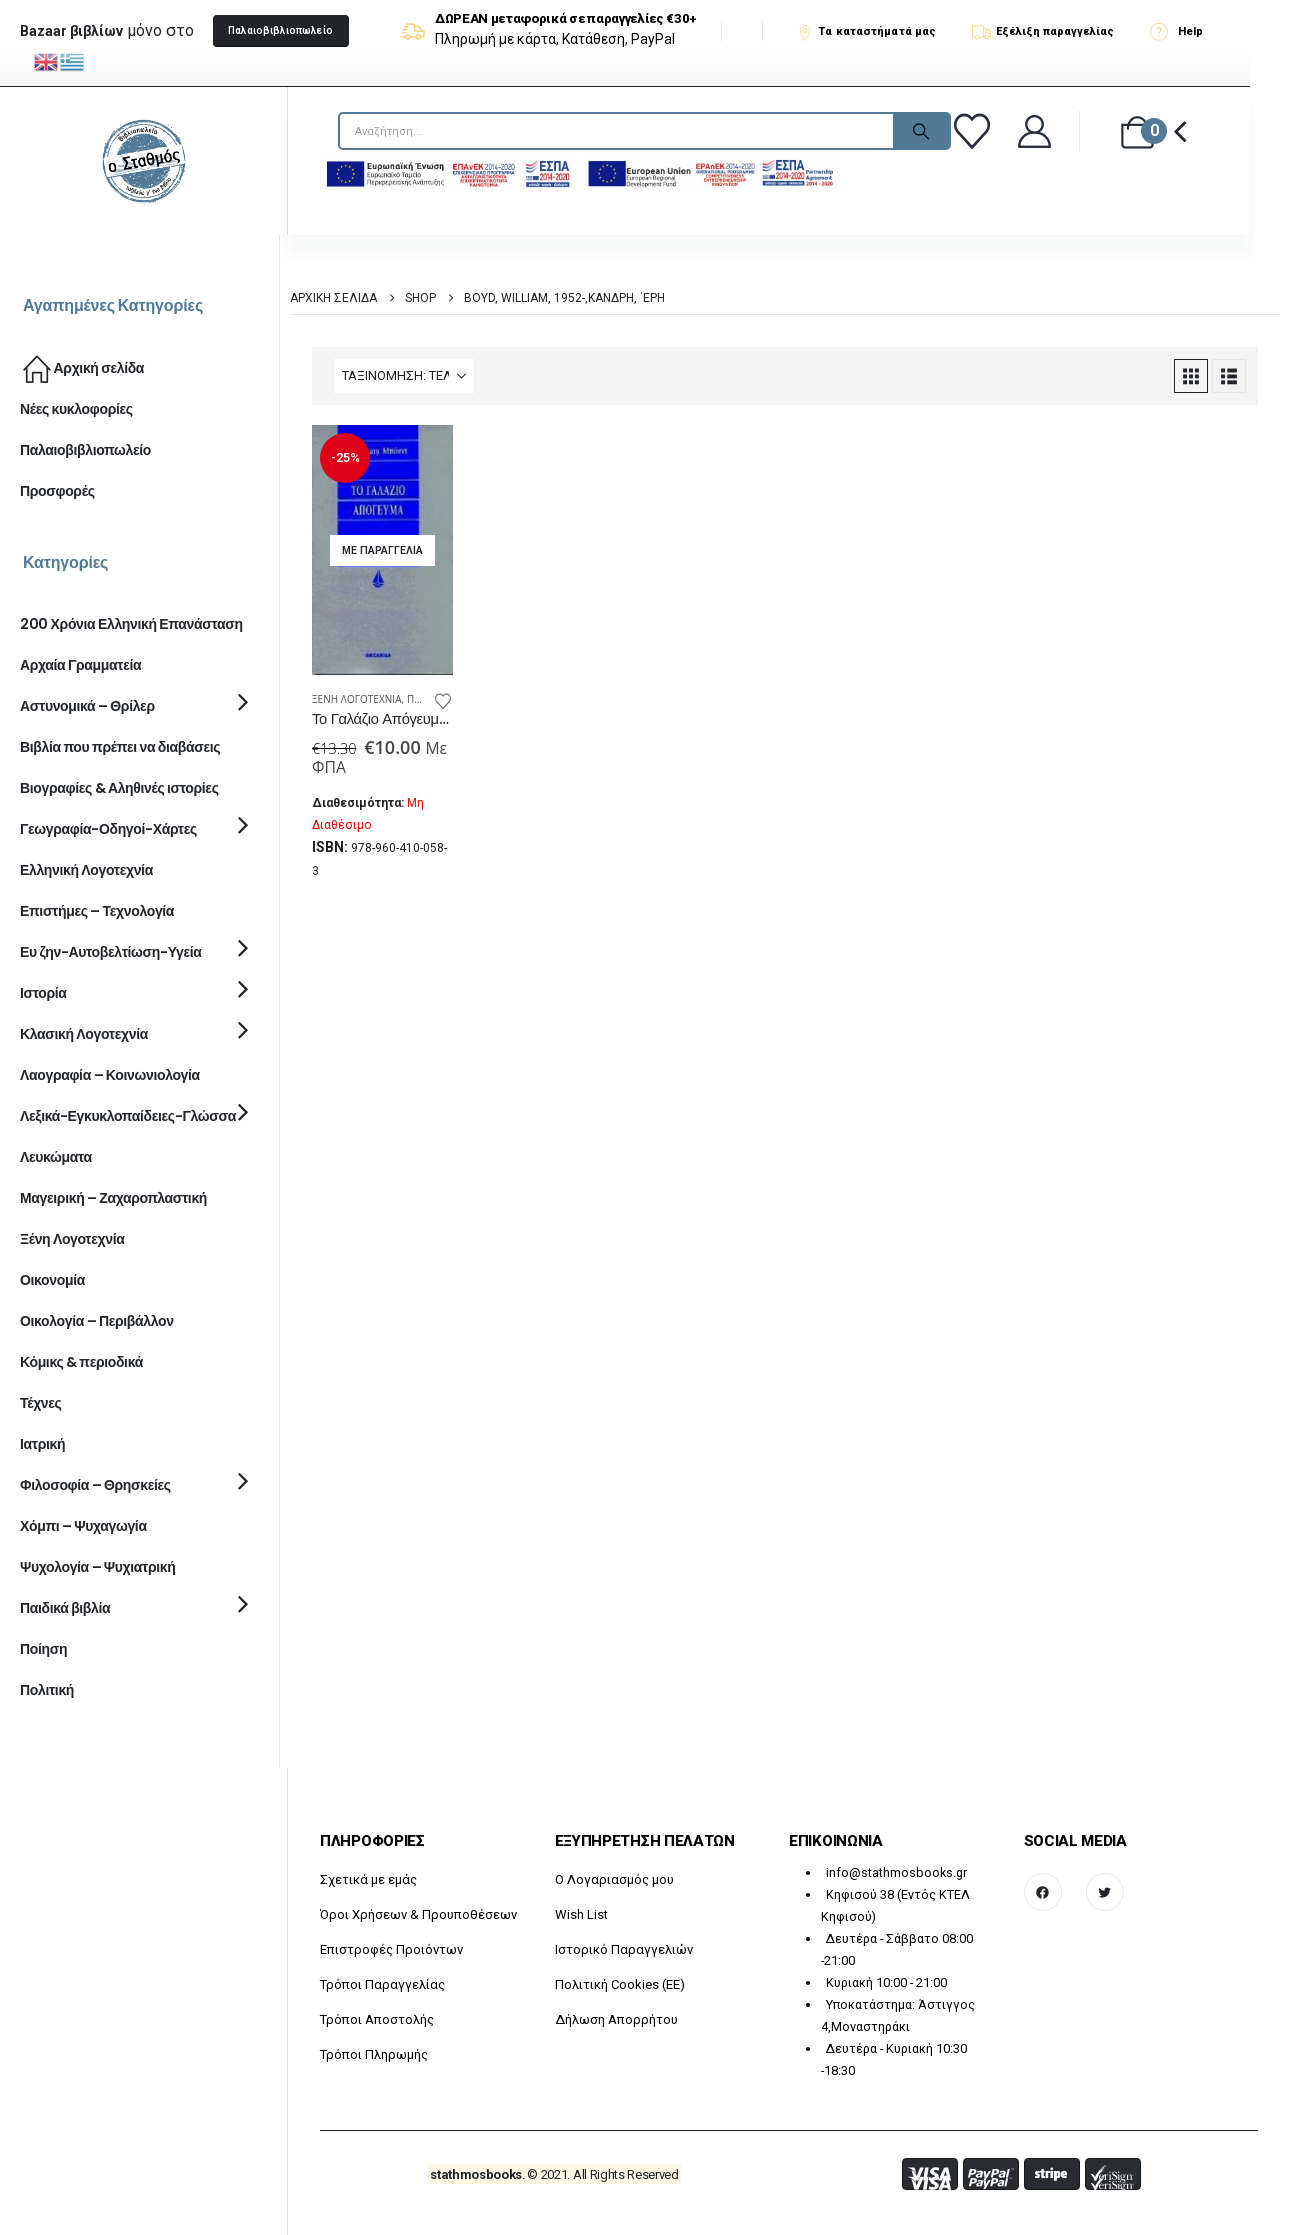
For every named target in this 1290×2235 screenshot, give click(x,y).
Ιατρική (42, 1444)
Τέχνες (41, 1403)
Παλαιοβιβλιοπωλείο (85, 450)
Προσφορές (57, 491)
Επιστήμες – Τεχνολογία (97, 911)
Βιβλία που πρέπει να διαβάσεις (120, 747)
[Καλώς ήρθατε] (1035, 131)
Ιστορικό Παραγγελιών (624, 1949)
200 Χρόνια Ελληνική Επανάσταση (131, 624)
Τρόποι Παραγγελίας (382, 1984)
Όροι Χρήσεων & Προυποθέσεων (418, 1914)
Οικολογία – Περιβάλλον (97, 1321)
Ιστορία (43, 993)
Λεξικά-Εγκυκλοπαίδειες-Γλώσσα (128, 1116)
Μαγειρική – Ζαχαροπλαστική (113, 1198)
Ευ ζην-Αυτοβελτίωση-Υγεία (111, 952)
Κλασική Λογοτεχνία (84, 1034)
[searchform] (440, 131)
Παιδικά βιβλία (65, 1608)
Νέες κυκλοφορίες (76, 409)
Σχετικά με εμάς (368, 1879)
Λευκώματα (56, 1157)
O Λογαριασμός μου (614, 1879)
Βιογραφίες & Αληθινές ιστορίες (119, 788)
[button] (281, 31)
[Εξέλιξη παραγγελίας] (1052, 31)
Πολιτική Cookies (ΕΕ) (620, 1984)
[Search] (921, 131)
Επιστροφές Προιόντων (391, 1949)
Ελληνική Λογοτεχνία (86, 870)
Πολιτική (47, 1690)
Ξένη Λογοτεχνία (357, 699)
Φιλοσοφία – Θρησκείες (95, 1485)
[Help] (1182, 31)
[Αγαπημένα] (975, 131)
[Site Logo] (144, 161)
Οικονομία (52, 1280)
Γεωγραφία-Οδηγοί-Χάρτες (108, 829)
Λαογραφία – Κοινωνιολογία (110, 1075)
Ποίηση (43, 1649)
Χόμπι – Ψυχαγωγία (83, 1526)
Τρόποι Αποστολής (377, 2019)
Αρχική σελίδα (82, 369)
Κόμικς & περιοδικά (81, 1362)
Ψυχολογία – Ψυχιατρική (98, 1567)
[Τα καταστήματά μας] (875, 31)
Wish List (581, 1914)
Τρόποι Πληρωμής (374, 2054)
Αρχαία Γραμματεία (80, 665)
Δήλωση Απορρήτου (616, 2019)
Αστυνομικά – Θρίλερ (87, 706)
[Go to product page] (382, 550)
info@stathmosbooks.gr (896, 1872)
